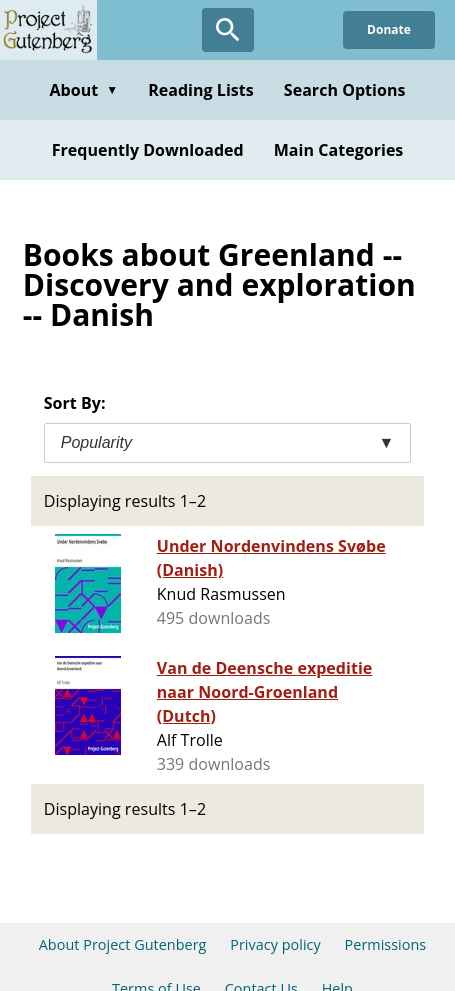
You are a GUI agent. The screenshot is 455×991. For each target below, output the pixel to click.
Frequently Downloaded (148, 150)
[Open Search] (228, 30)
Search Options (345, 90)
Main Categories (339, 150)
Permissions (386, 944)
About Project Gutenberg (123, 944)
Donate (389, 29)
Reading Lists (201, 90)
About (83, 90)
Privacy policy (275, 944)
